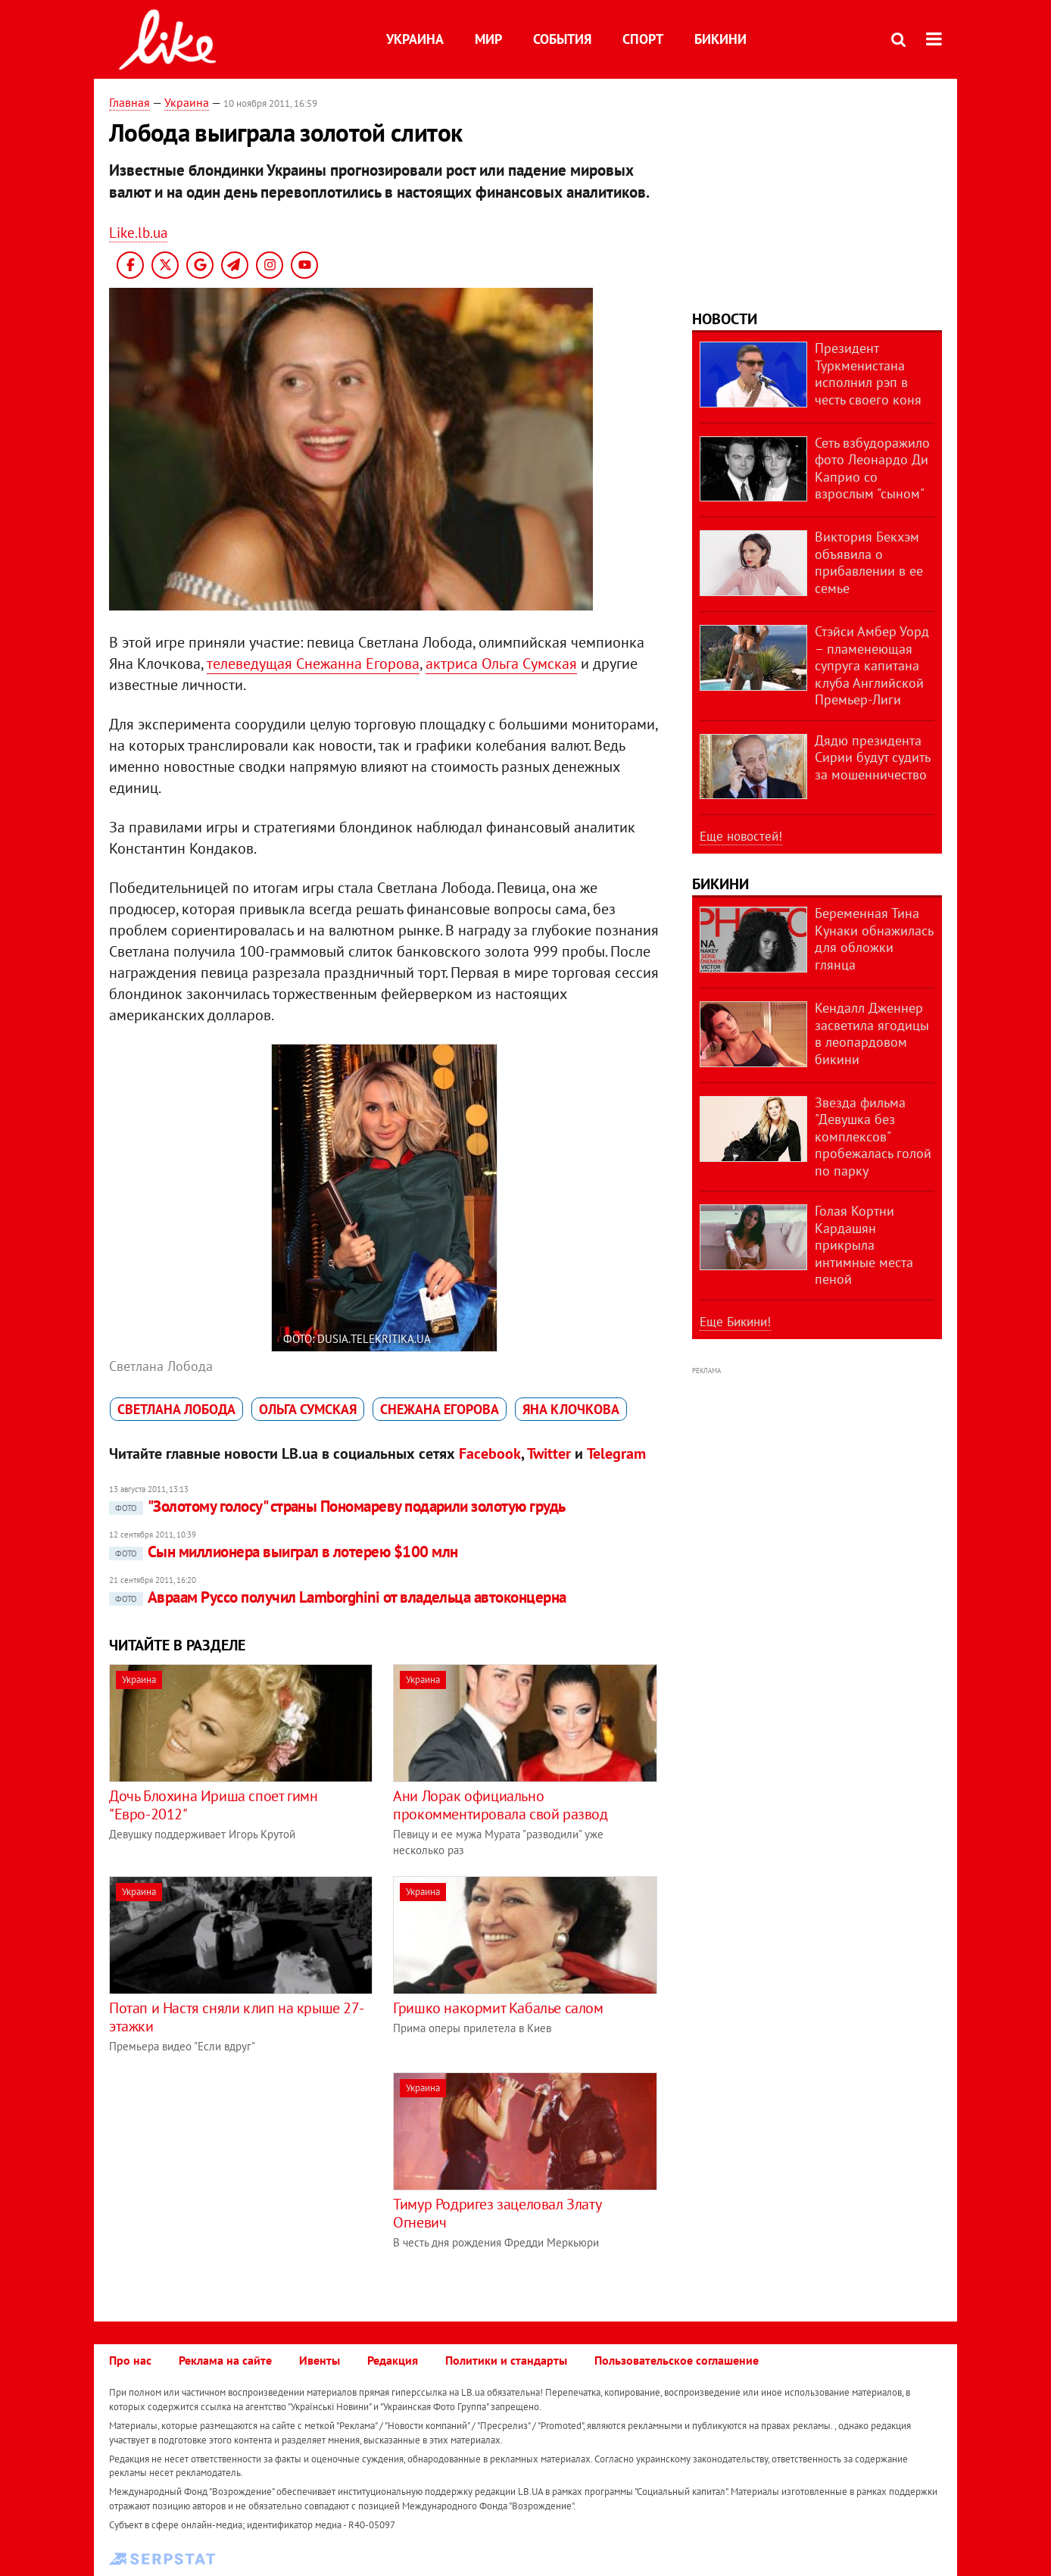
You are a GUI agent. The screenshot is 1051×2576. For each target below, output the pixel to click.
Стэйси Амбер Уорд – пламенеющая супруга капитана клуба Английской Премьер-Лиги (872, 665)
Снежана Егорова (439, 1409)
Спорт (642, 39)
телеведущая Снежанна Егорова (313, 663)
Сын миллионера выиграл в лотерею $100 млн (283, 1551)
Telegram (616, 1453)
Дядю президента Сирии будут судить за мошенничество (872, 757)
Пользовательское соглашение (676, 2360)
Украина (415, 39)
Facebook (490, 1453)
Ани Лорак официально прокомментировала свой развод (500, 1805)
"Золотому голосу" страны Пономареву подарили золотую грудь (337, 1506)
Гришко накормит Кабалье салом (498, 2008)
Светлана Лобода (176, 1409)
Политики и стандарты (506, 2360)
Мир (488, 39)
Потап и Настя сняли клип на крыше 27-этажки (236, 2017)
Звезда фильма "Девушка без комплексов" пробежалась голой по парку (873, 1136)
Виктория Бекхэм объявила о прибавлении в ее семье (869, 562)
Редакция (392, 2360)
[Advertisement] (236, 2178)
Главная (129, 102)
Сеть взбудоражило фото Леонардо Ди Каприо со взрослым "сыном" (872, 468)
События (562, 39)
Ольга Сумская (308, 1409)
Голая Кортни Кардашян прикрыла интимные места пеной (864, 1245)
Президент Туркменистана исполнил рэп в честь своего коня (868, 373)
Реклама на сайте (225, 2360)
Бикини (720, 39)
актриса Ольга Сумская (501, 663)
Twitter (549, 1453)
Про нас (130, 2360)
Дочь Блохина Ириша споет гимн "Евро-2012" (213, 1805)
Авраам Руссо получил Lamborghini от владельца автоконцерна (337, 1597)
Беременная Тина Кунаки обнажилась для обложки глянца (874, 938)
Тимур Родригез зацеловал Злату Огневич (496, 2213)
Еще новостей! (741, 836)
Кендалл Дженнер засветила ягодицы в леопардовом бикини (872, 1033)
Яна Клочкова (570, 1409)
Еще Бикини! (735, 1321)
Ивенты (319, 2360)
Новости (724, 319)
